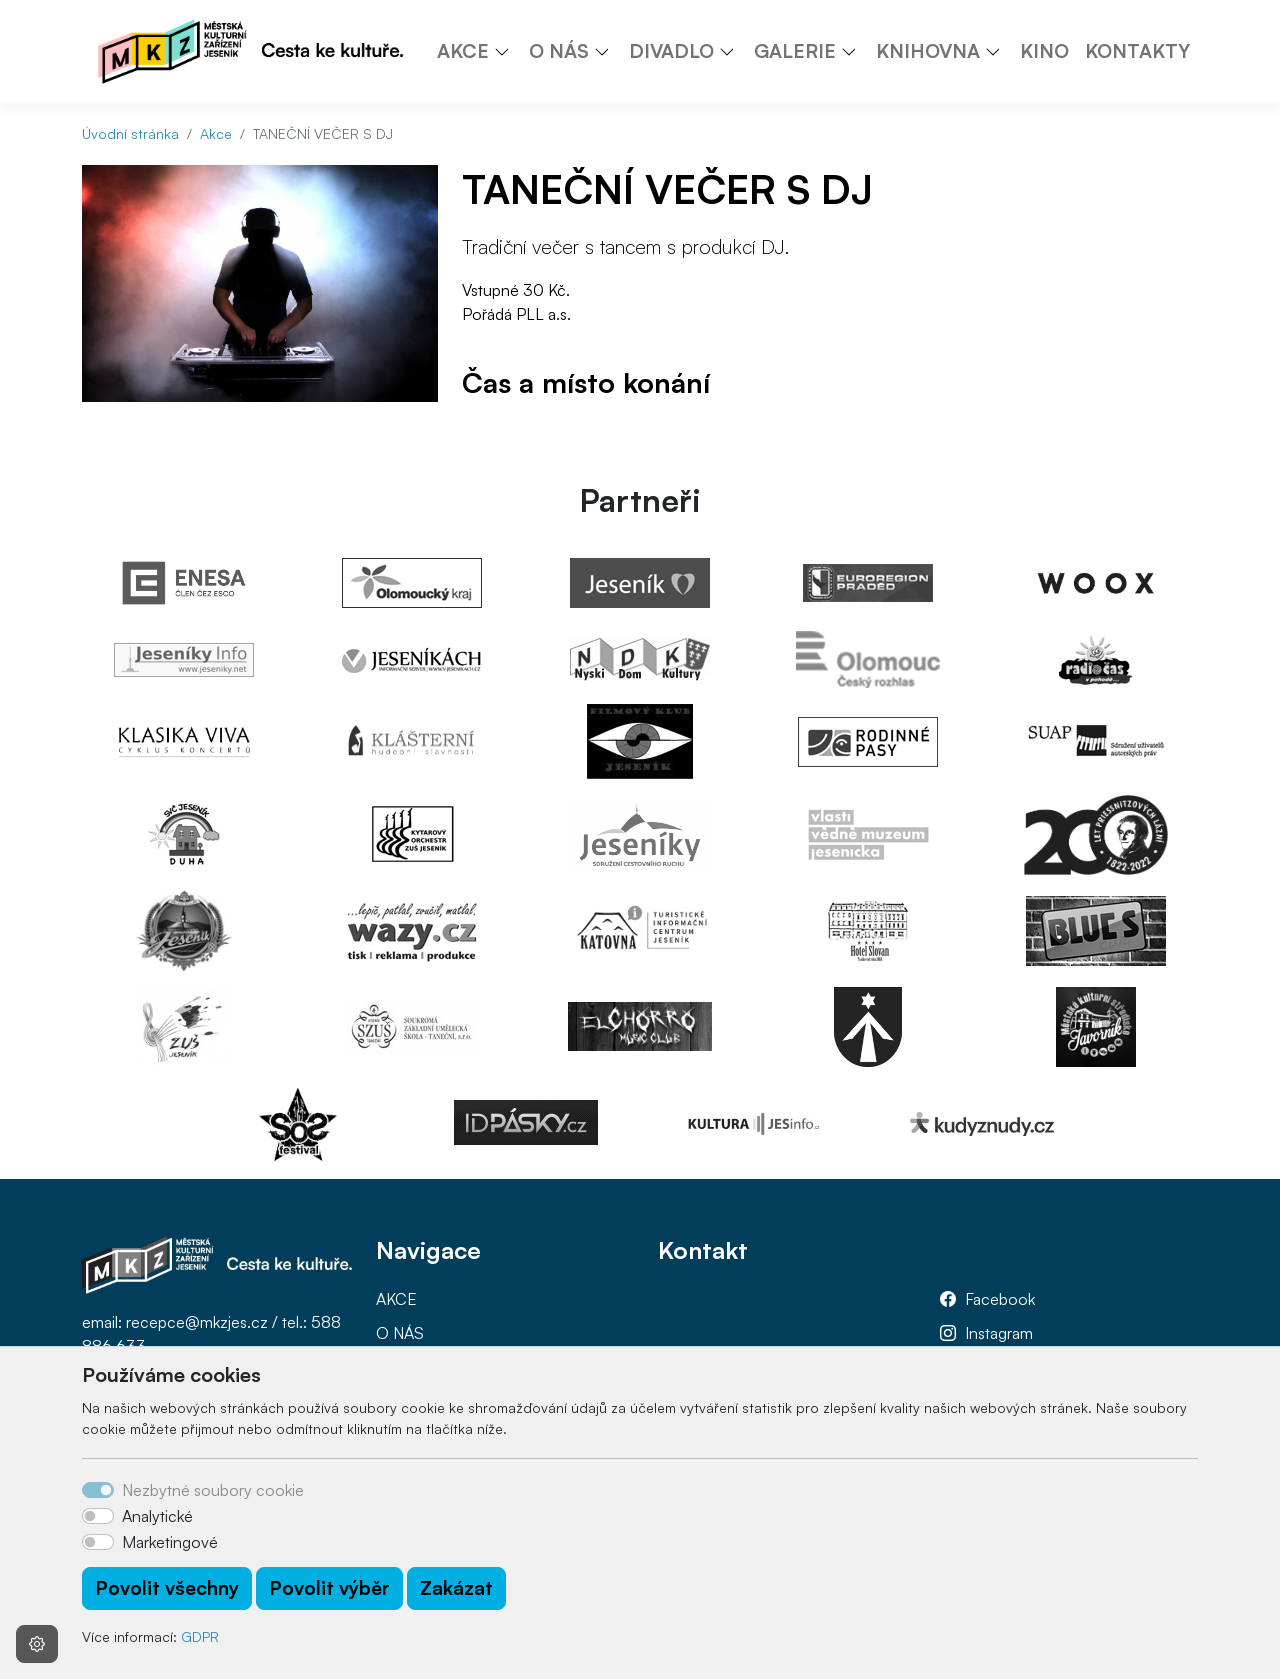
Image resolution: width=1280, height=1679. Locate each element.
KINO (1044, 51)
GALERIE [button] (795, 51)
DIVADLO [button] (671, 51)
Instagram (999, 1333)
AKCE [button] (463, 51)
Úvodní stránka (130, 133)
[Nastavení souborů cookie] (37, 1644)
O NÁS (400, 1333)
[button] (509, 51)
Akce (216, 133)
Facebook (1000, 1299)
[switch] (98, 1516)
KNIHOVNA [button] (928, 51)
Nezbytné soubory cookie (213, 1490)
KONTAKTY (1137, 51)
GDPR (200, 1636)
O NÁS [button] (559, 51)
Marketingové (170, 1542)
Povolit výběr (329, 1588)
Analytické (157, 1516)
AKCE (396, 1299)
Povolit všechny (167, 1588)
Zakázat (456, 1588)
